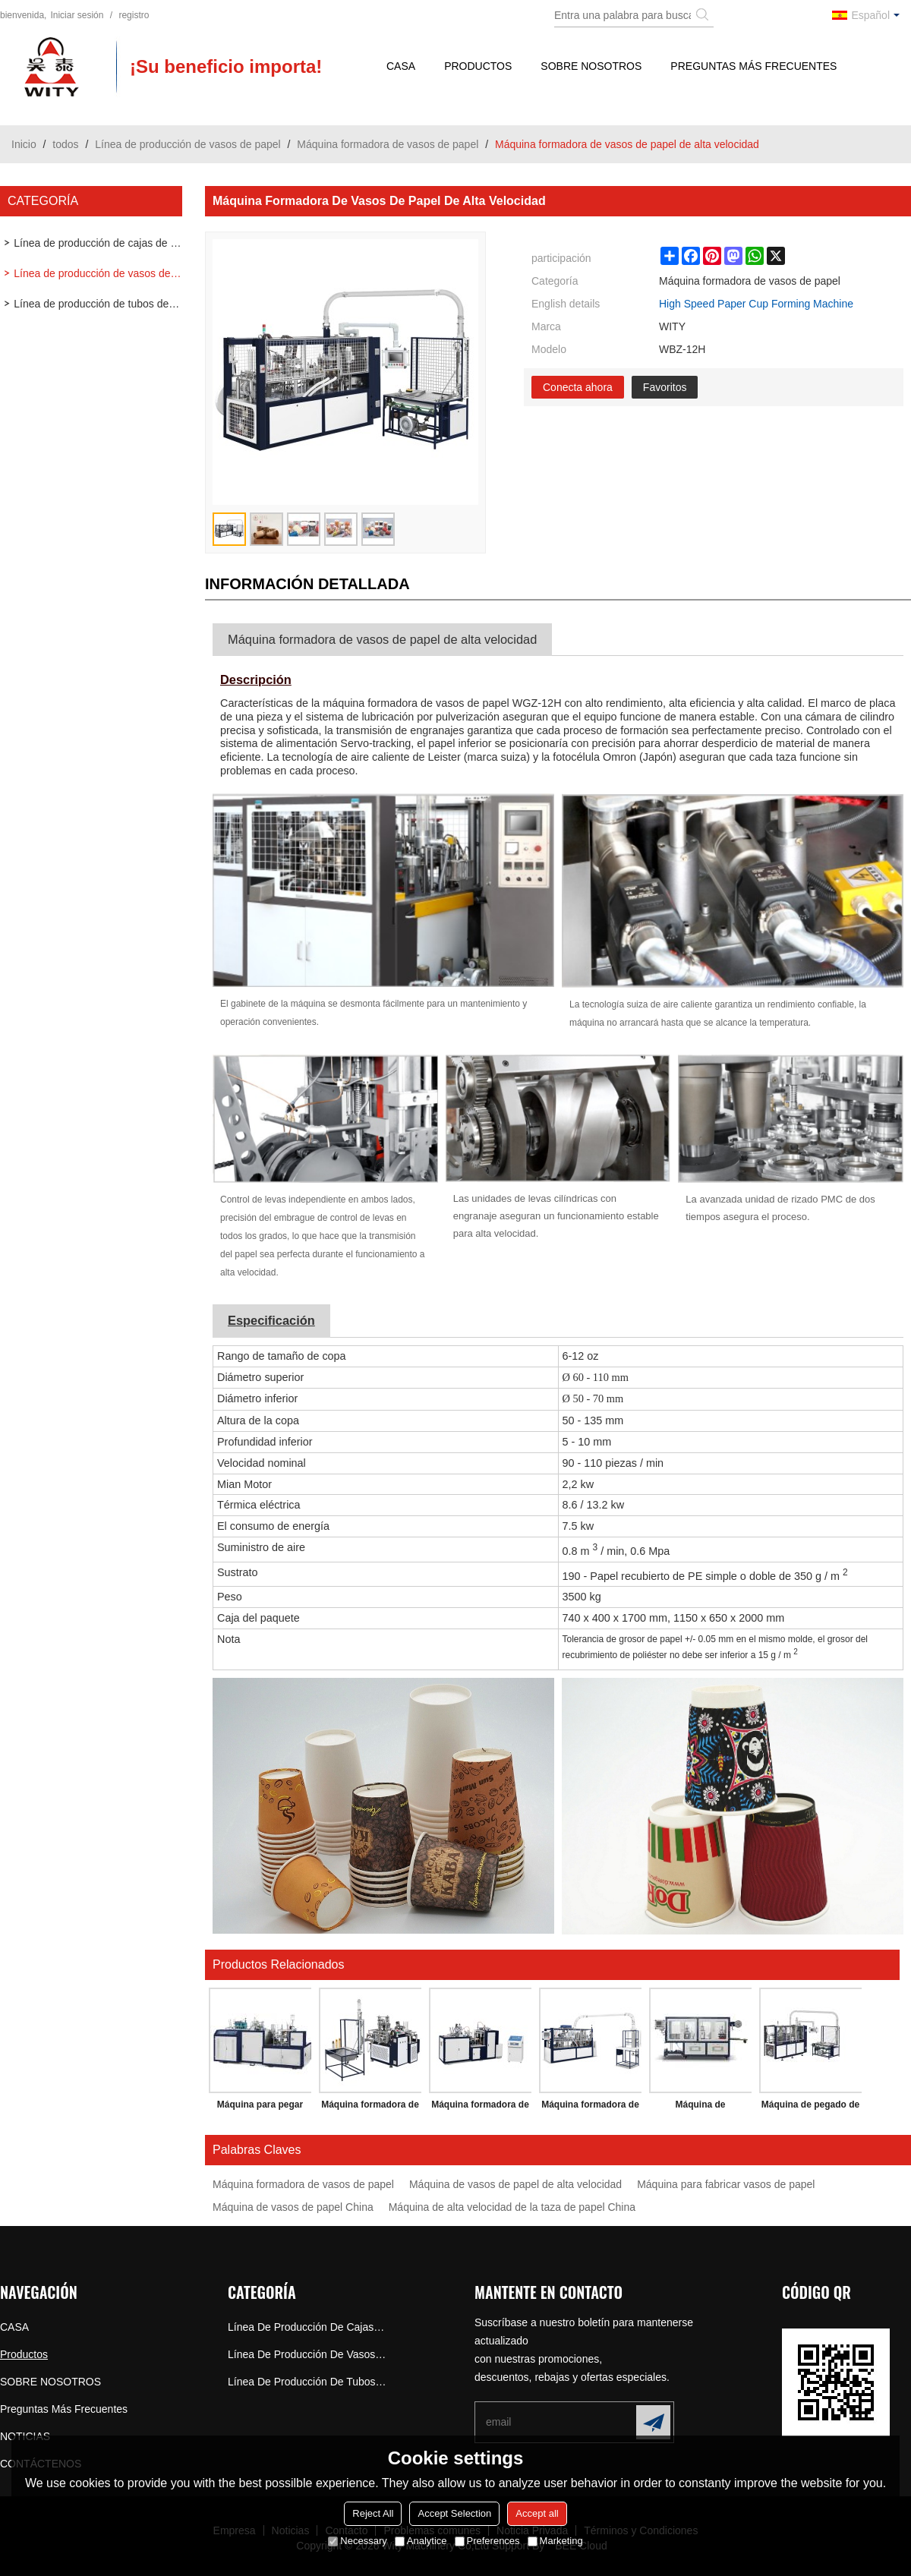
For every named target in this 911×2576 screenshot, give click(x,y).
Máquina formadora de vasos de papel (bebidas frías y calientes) (480, 2107)
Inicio (23, 144)
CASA (400, 66)
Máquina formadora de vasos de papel (387, 144)
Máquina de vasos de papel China (293, 2207)
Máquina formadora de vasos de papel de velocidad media (370, 2107)
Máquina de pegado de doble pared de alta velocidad (810, 2107)
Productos (478, 66)
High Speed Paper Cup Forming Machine (756, 304)
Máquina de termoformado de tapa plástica (700, 2107)
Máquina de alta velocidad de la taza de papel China (512, 2207)
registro (133, 15)
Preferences (487, 2540)
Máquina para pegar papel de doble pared (259, 2107)
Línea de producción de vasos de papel (187, 144)
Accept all (536, 2513)
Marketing (555, 2540)
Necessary (357, 2540)
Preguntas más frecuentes (753, 66)
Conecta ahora (578, 387)
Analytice (421, 2540)
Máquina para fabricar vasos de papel (726, 2184)
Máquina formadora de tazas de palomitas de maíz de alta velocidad (590, 2107)
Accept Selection (454, 2513)
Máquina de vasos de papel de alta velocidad (515, 2184)
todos (65, 144)
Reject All (372, 2513)
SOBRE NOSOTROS (591, 66)
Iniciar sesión (76, 15)
